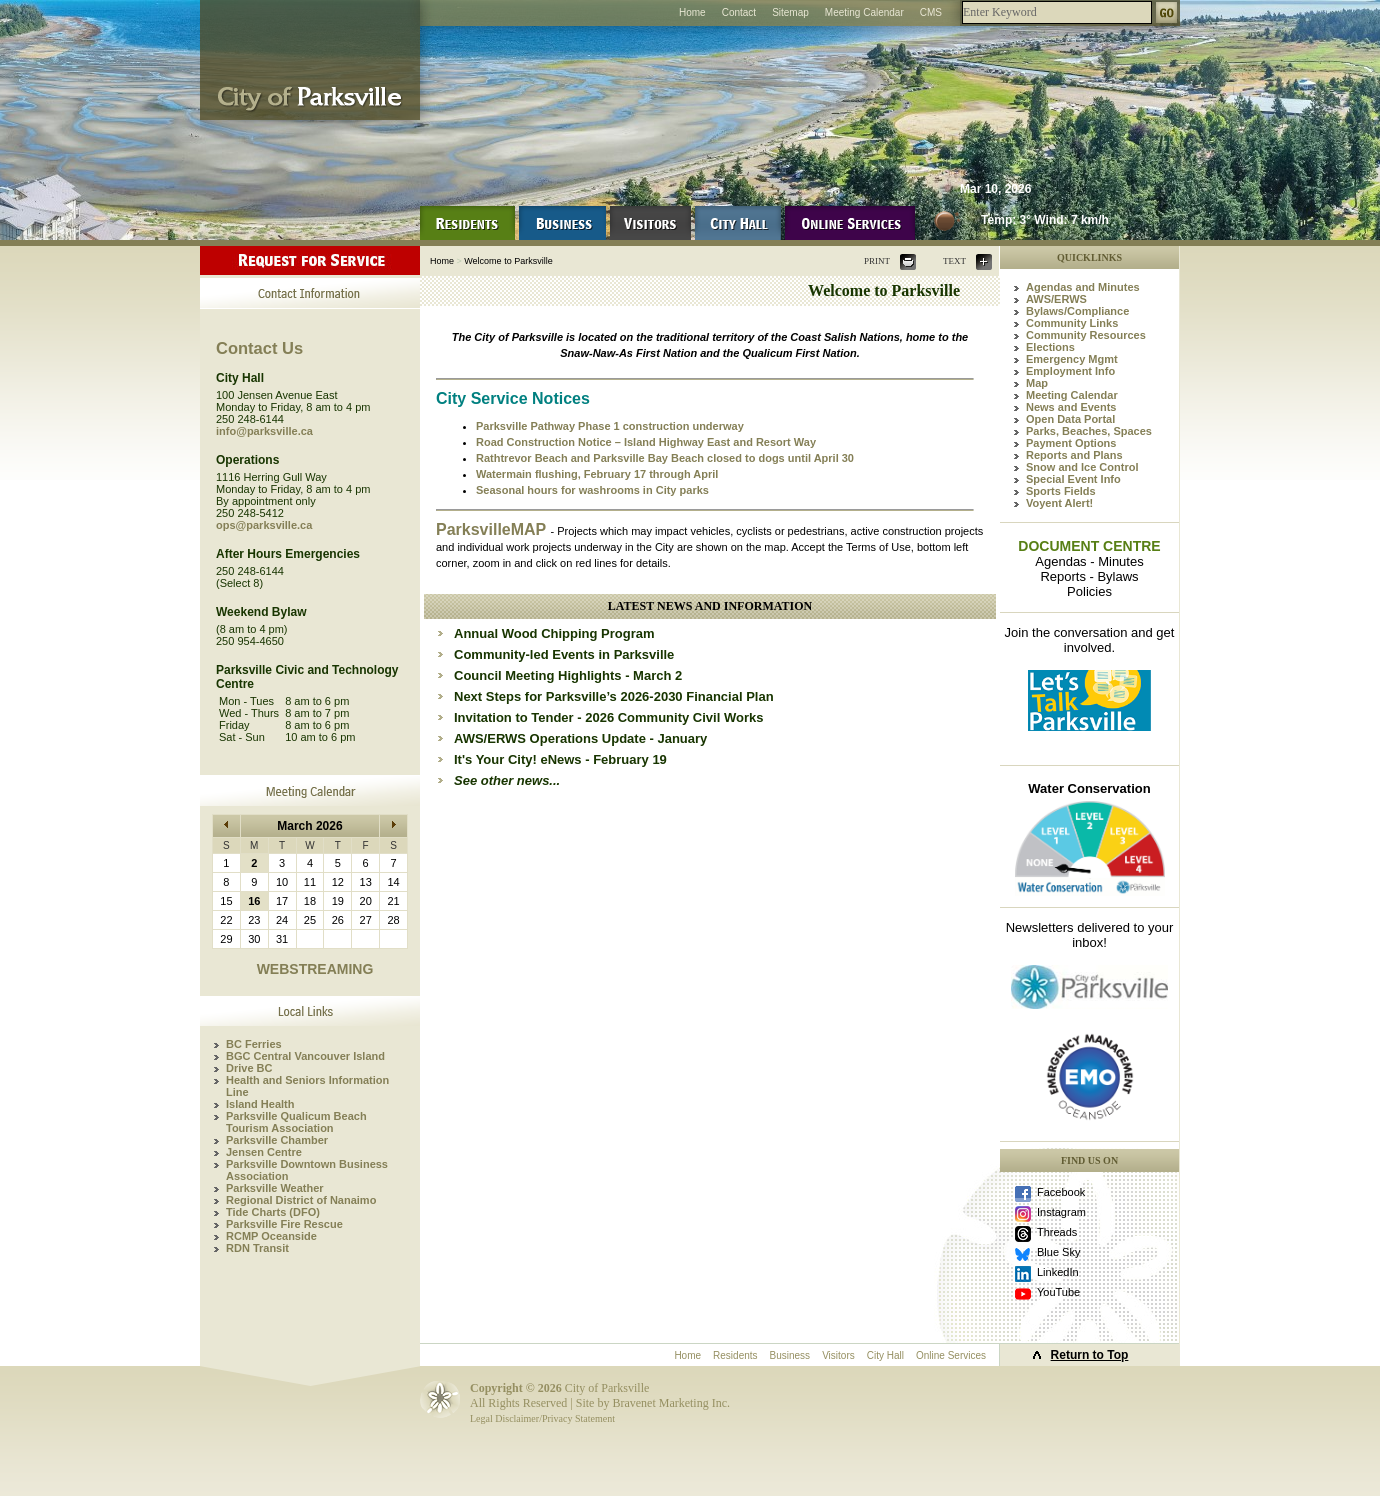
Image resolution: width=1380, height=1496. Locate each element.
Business (790, 1355)
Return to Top (1090, 1355)
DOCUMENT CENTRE (1089, 546)
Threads (1057, 1232)
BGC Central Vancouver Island (305, 1056)
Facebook (1061, 1192)
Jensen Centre (264, 1152)
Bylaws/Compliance (1077, 311)
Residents (735, 1355)
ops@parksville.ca (264, 525)
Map (1037, 383)
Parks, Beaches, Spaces (1089, 431)
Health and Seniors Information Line (307, 1086)
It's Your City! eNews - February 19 (560, 759)
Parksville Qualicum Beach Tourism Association (296, 1122)
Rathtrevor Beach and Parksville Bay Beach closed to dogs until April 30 (665, 458)
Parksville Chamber (277, 1140)
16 (254, 901)
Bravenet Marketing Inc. (671, 1403)
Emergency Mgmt (1072, 359)
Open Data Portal (1070, 419)
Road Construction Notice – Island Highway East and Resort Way (646, 442)
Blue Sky (1058, 1252)
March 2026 (309, 826)
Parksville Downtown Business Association (307, 1170)
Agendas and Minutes (1083, 287)
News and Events (1071, 407)
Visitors (838, 1355)
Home (692, 12)
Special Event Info (1073, 479)
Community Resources (1086, 335)
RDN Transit (257, 1248)
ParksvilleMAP (493, 529)
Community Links (1072, 323)
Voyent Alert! (1059, 503)
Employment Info (1070, 371)
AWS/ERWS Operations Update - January (580, 738)
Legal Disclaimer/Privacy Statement (542, 1418)
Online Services (951, 1355)
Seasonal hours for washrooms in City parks (592, 490)
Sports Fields (1061, 491)
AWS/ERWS (1056, 299)
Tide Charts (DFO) (273, 1212)
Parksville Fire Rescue (284, 1224)
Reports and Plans (1074, 455)
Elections (1050, 347)
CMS (931, 12)
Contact (739, 12)
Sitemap (790, 12)
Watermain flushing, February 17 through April (597, 474)
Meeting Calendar (864, 12)
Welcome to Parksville (508, 261)
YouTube (1058, 1292)
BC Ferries (254, 1044)
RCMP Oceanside (271, 1236)
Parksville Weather (275, 1188)
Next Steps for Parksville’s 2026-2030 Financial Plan (614, 696)
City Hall (885, 1355)
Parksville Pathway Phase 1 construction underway (610, 426)
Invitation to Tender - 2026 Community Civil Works (608, 717)
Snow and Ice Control (1082, 467)
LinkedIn (1058, 1272)
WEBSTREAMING (315, 969)
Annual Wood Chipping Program (554, 633)
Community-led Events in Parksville (564, 654)
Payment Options (1071, 443)
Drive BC (249, 1068)
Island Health (260, 1104)
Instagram (1061, 1212)
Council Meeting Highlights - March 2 (568, 675)
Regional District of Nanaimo (301, 1200)
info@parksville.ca (264, 431)
